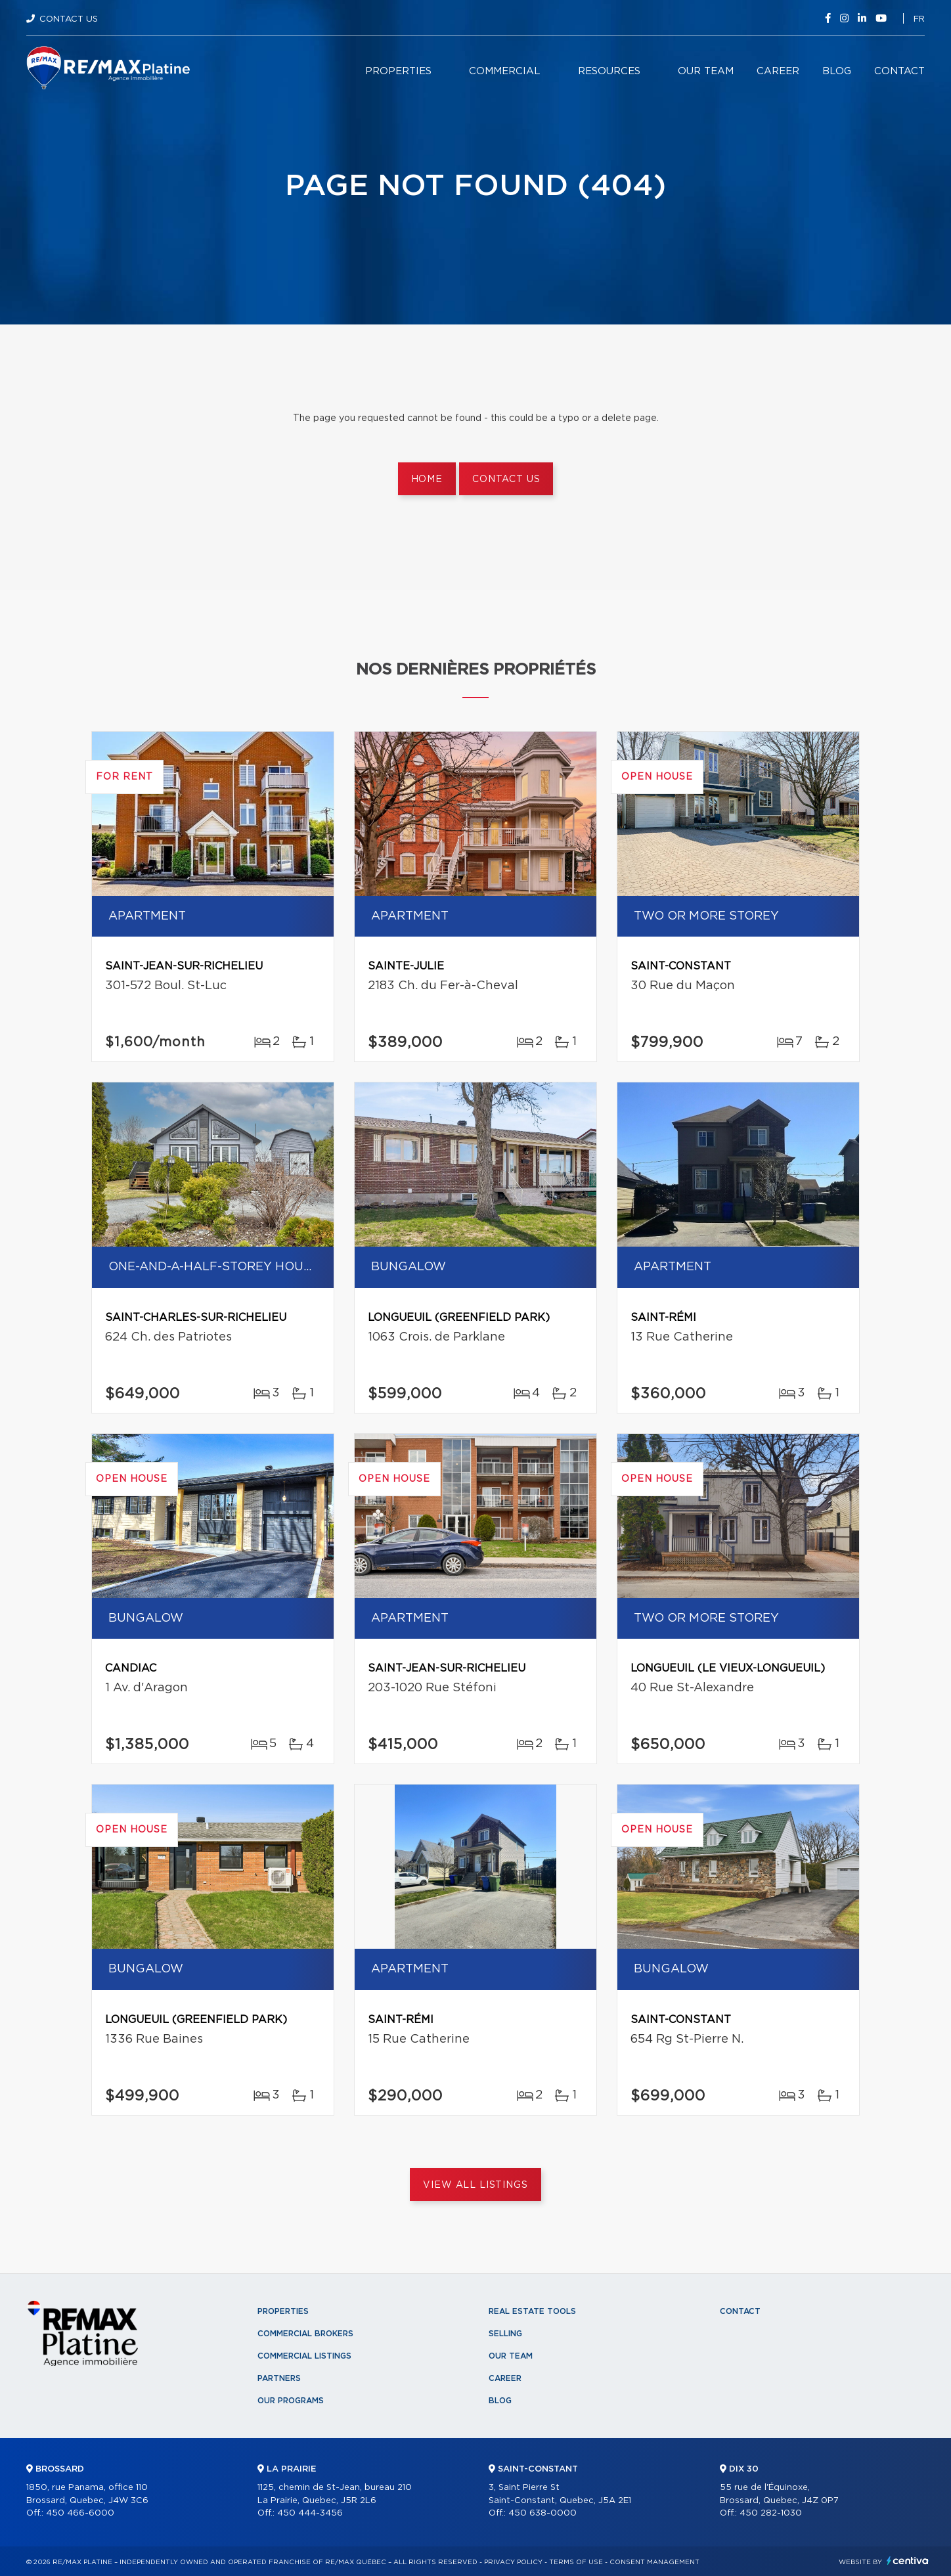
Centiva (908, 2560)
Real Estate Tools (532, 2311)
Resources (609, 71)
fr (919, 19)
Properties (398, 71)
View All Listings (475, 2185)
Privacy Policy (513, 2562)
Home (427, 479)
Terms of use (576, 2562)
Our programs (290, 2401)
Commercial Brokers (305, 2334)
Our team (706, 71)
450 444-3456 (310, 2513)
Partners (279, 2378)
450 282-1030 (771, 2513)
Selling (505, 2334)
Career (778, 71)
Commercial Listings (304, 2356)
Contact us (506, 479)
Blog (836, 71)
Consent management (654, 2562)
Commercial (505, 71)
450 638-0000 (542, 2513)
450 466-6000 (80, 2513)
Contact (899, 71)
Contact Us (68, 19)
